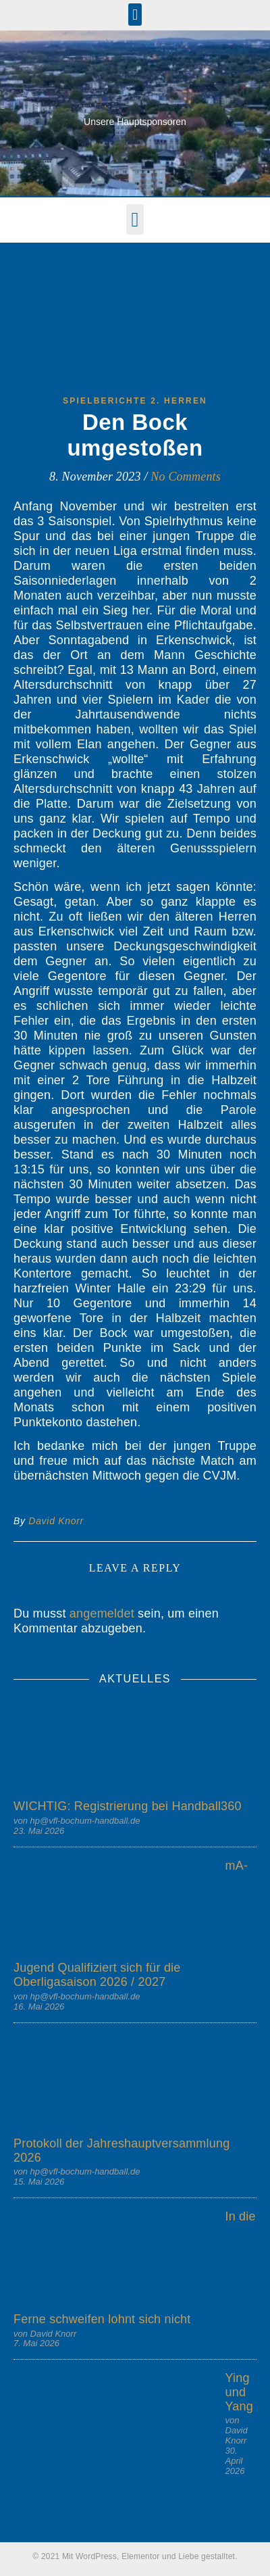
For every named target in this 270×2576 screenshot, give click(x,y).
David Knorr (56, 1520)
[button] (134, 14)
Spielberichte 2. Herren (135, 401)
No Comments (186, 476)
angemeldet (102, 1613)
